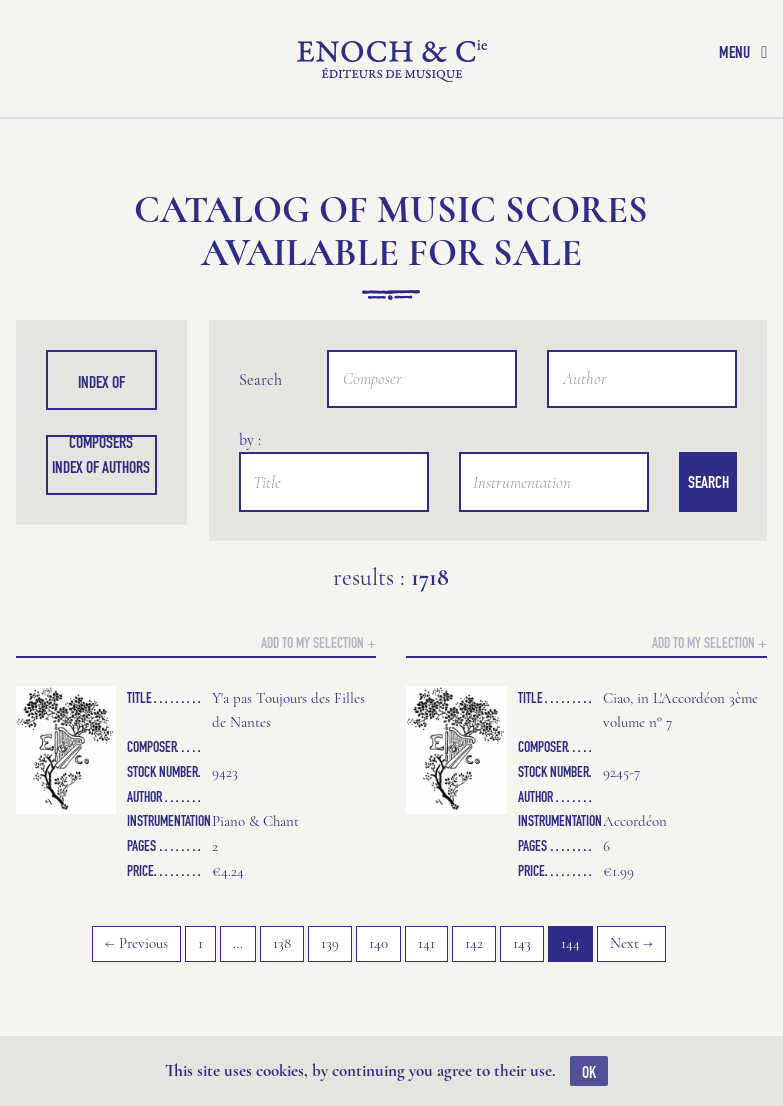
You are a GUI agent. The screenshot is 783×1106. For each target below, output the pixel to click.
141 (426, 943)
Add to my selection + (318, 642)
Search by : (260, 386)
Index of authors (101, 467)
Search (708, 482)
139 (330, 943)
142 (474, 943)
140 (378, 943)
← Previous (136, 943)
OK (589, 1072)
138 (282, 943)
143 (522, 943)
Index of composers (101, 391)
